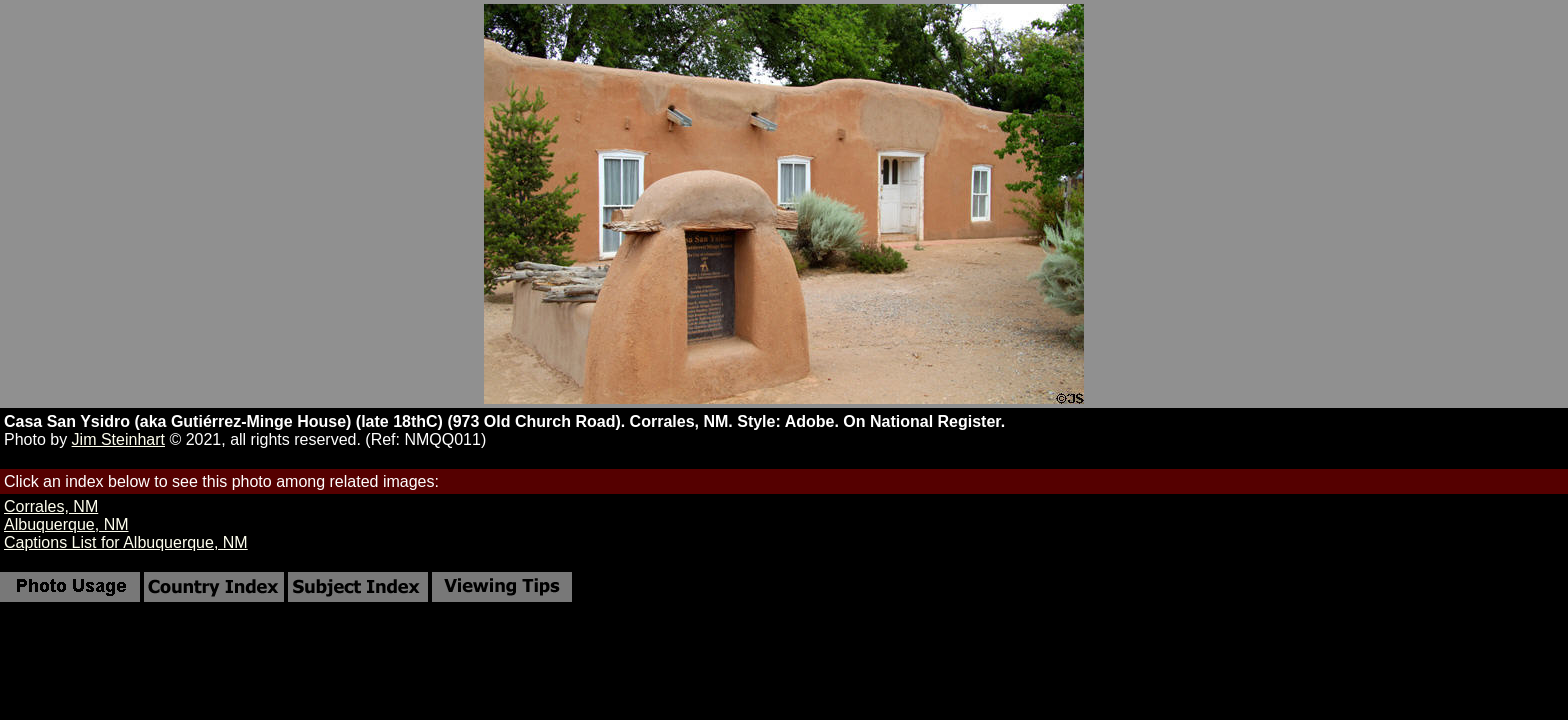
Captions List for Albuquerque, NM (126, 542)
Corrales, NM (51, 506)
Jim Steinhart (118, 439)
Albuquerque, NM (66, 524)
